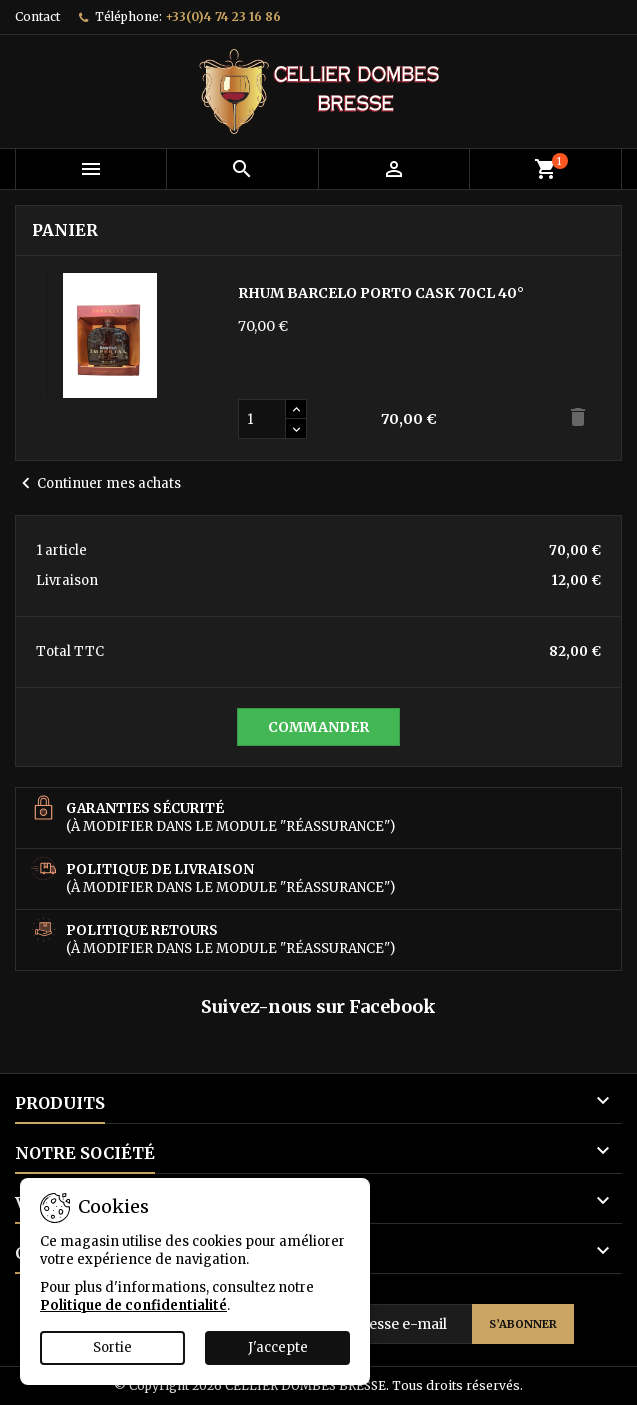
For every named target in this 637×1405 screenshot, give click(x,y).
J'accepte (278, 1347)
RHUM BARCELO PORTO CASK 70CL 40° (381, 293)
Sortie (112, 1347)
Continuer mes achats (98, 484)
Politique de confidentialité (133, 1305)
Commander (318, 727)
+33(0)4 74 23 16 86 (223, 16)
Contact (37, 16)
